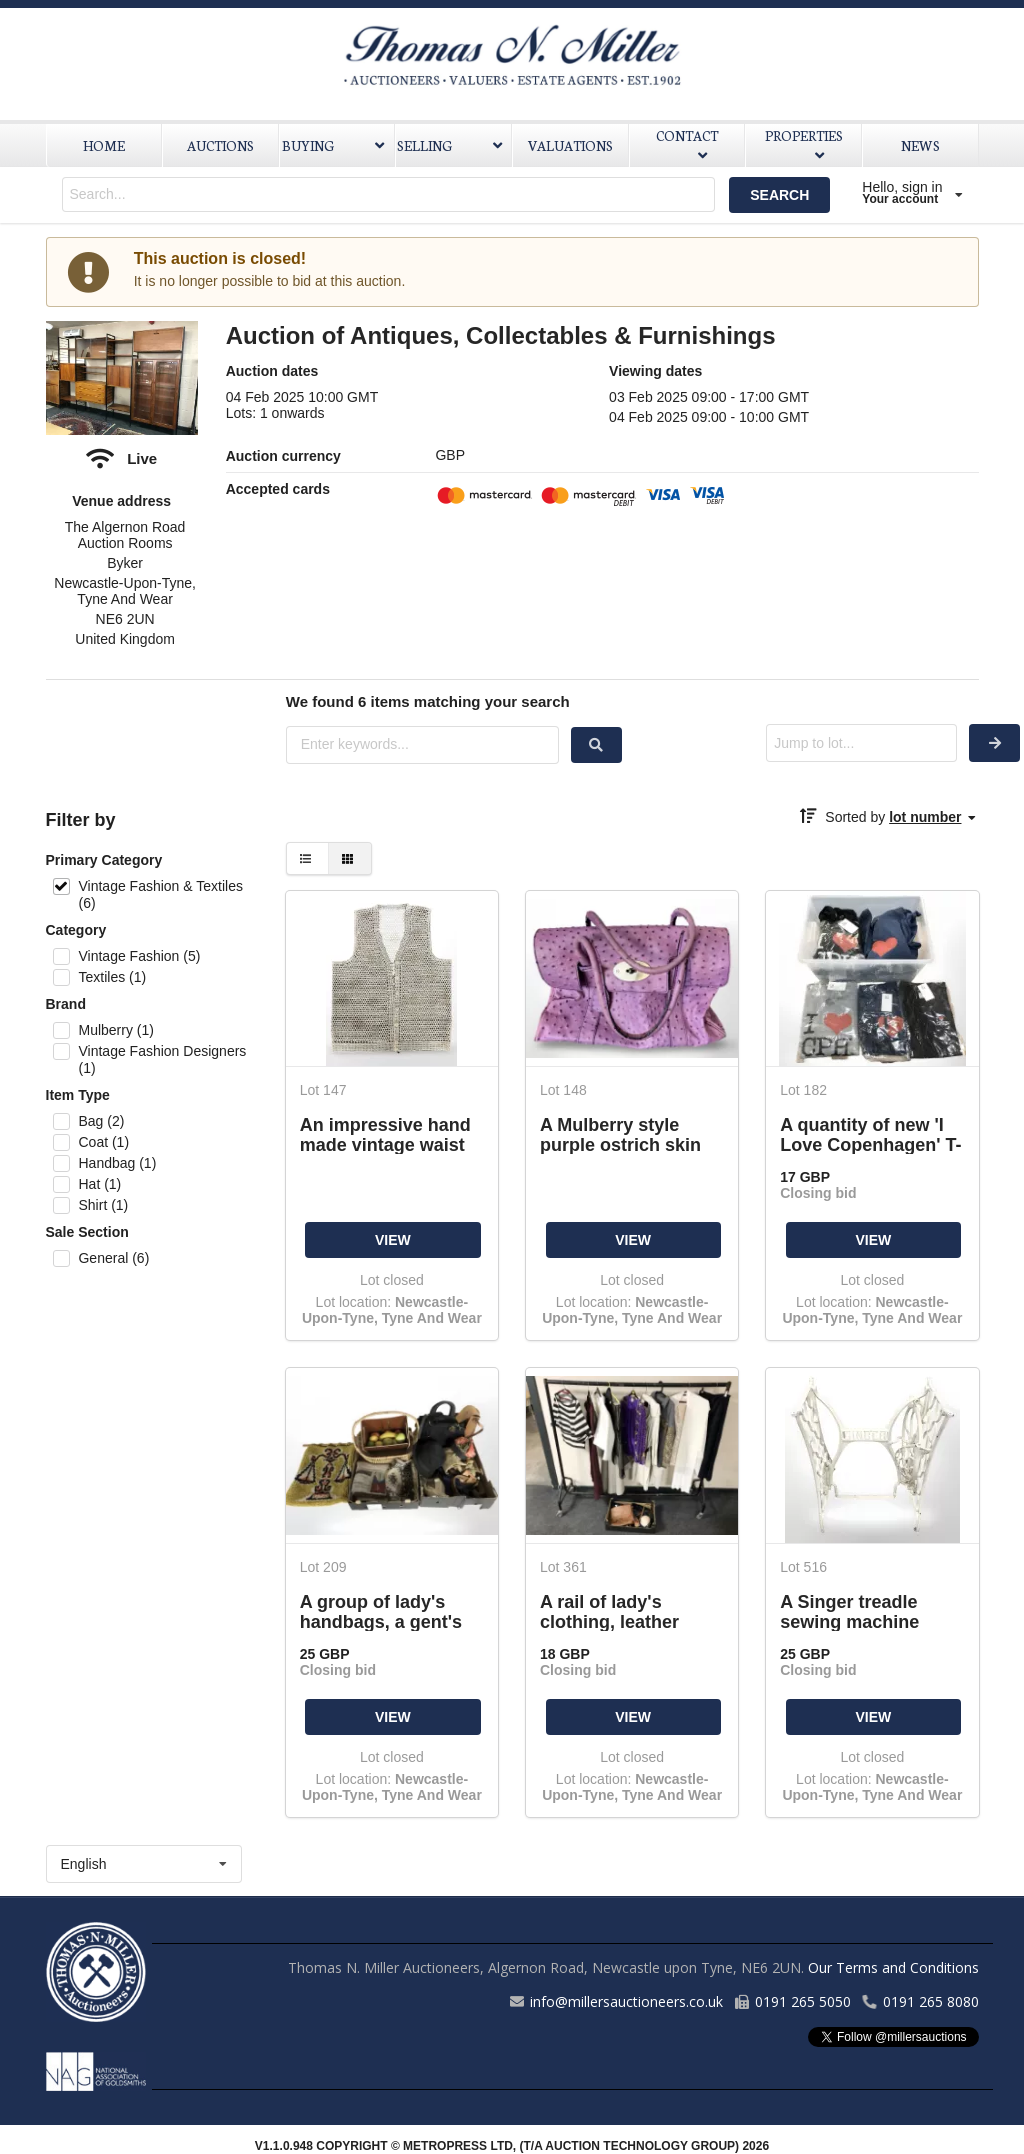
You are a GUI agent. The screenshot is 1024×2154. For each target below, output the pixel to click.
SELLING (452, 145)
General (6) (113, 1258)
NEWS (920, 145)
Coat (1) (103, 1142)
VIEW (393, 1240)
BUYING (335, 145)
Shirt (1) (103, 1205)
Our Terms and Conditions (893, 1967)
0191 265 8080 (931, 2001)
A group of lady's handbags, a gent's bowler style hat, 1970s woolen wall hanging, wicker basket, (381, 1611)
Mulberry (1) (115, 1030)
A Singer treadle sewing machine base (849, 1611)
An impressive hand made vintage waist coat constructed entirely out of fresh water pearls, (385, 1134)
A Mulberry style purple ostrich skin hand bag (620, 1134)
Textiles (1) (112, 977)
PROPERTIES (804, 143)
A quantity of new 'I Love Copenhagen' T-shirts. (870, 1134)
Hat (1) (99, 1184)
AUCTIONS (220, 145)
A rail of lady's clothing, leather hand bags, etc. (609, 1611)
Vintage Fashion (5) (139, 956)
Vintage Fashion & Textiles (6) (160, 894)
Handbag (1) (117, 1163)
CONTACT (687, 143)
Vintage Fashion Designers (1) (162, 1059)
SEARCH (779, 195)
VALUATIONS (570, 145)
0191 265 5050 (803, 2001)
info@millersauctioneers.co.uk (626, 2001)
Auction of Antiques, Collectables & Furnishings (501, 335)
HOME (104, 145)
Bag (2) (101, 1121)
